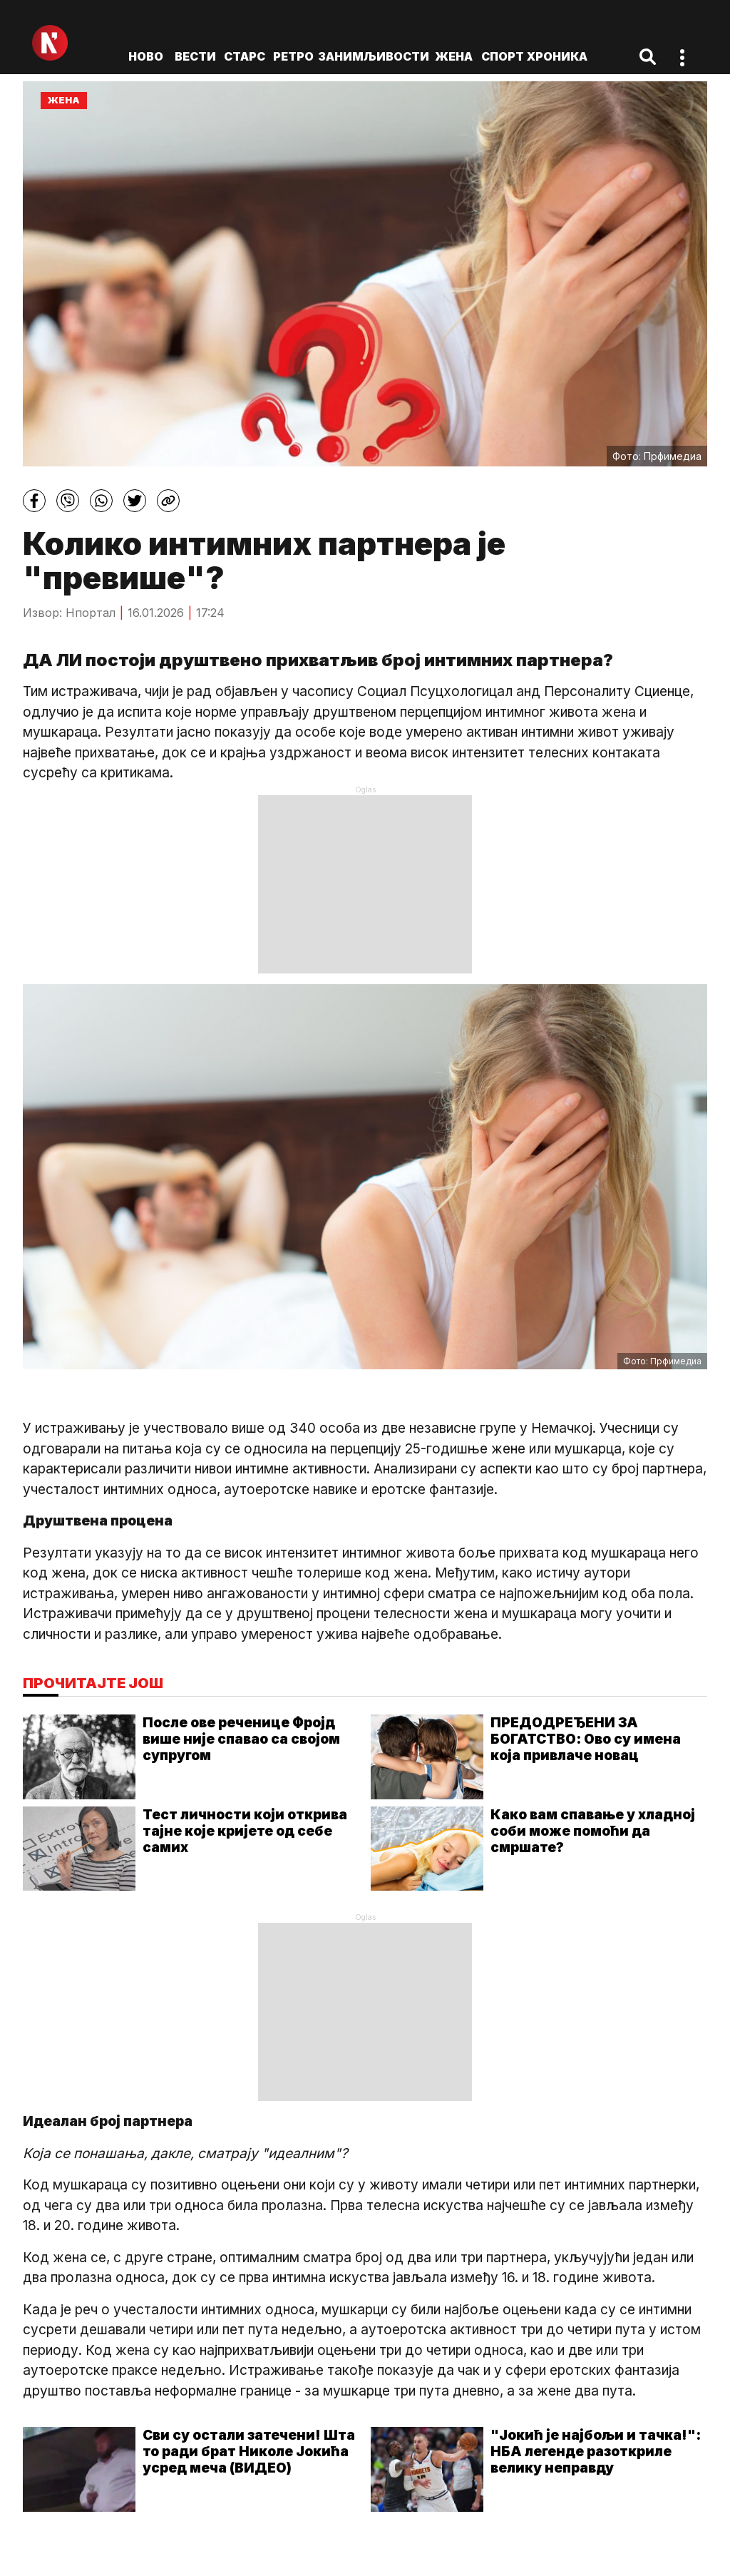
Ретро (293, 56)
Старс (244, 56)
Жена (454, 56)
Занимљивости (373, 56)
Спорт (502, 56)
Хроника (557, 56)
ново (145, 56)
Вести (195, 56)
